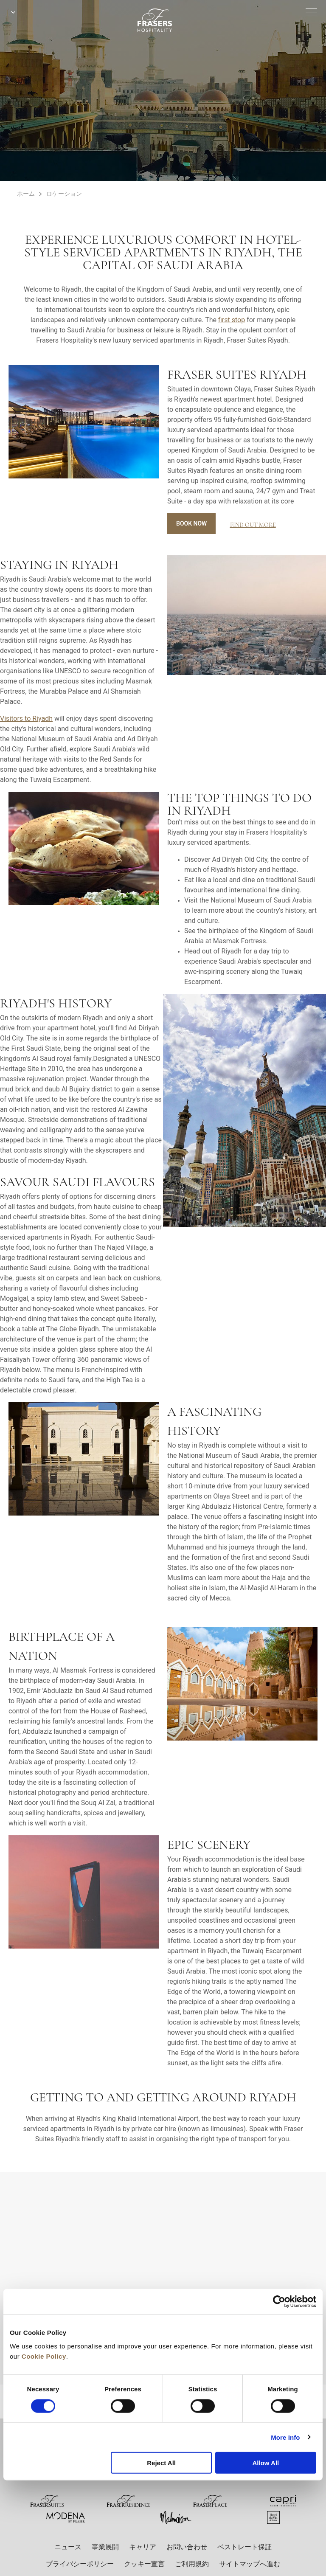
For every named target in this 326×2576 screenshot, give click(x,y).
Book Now (191, 523)
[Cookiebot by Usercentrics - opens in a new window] (279, 2301)
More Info (285, 2437)
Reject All (161, 2462)
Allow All (265, 2462)
